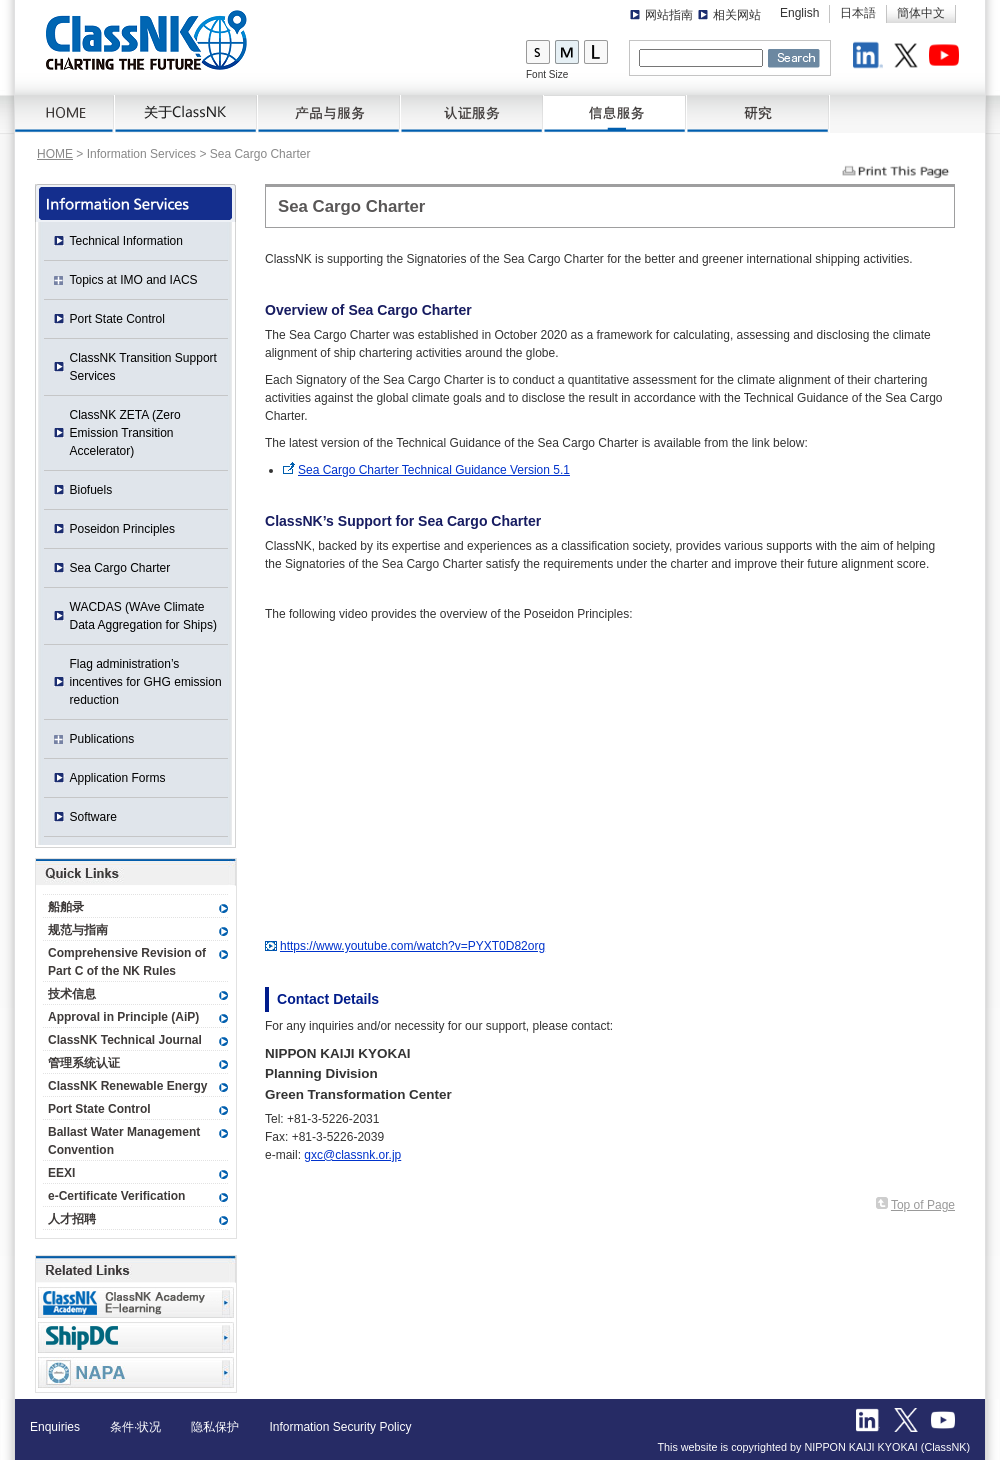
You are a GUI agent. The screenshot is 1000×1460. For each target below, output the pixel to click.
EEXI (61, 1173)
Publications (102, 739)
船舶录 (66, 907)
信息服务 (615, 114)
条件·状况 (135, 1427)
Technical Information (126, 241)
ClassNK (146, 40)
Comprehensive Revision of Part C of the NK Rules (127, 962)
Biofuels (91, 490)
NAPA (136, 1372)
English (799, 13)
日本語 (858, 13)
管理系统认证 (84, 1063)
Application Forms (118, 778)
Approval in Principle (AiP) (123, 1017)
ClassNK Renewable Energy (127, 1086)
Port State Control (117, 319)
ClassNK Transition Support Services (143, 367)
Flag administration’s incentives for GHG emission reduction (146, 682)
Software (93, 817)
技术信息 (72, 994)
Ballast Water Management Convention (124, 1141)
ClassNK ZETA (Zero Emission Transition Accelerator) (125, 433)
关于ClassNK (186, 114)
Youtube (947, 58)
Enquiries (55, 1427)
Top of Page (923, 1205)
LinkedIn (871, 58)
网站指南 (669, 15)
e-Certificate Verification (116, 1196)
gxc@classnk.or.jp (352, 1155)
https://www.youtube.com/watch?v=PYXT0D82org (412, 946)
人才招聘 (72, 1219)
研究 (758, 114)
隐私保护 (215, 1427)
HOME (65, 114)
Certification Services (472, 114)
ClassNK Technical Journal (125, 1040)
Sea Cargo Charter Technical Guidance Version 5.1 (434, 470)
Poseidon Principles (122, 529)
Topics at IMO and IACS (134, 280)
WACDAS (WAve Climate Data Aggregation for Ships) (143, 616)
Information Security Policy (340, 1427)
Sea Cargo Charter (120, 568)
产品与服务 (329, 114)
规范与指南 (78, 930)
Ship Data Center (136, 1337)
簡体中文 (921, 13)
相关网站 (737, 15)
